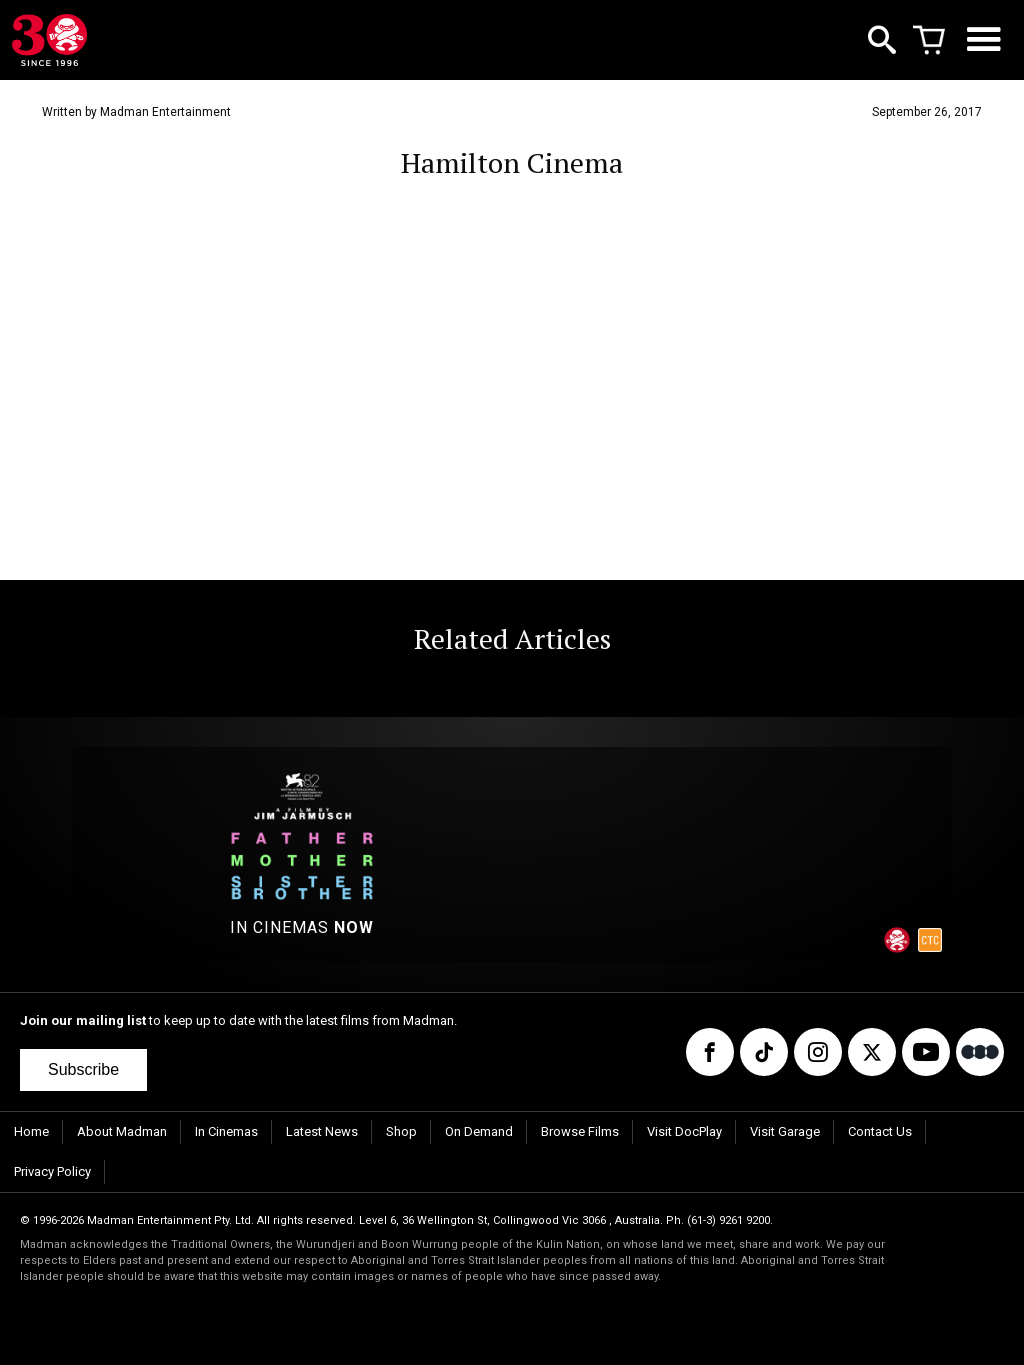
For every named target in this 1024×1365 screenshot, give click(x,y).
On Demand (479, 1131)
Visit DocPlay (684, 1131)
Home (31, 1131)
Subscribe (83, 1069)
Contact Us (880, 1131)
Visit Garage (785, 1131)
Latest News (322, 1131)
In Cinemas (226, 1131)
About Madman (122, 1131)
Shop (401, 1131)
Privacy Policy (52, 1171)
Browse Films (580, 1131)
